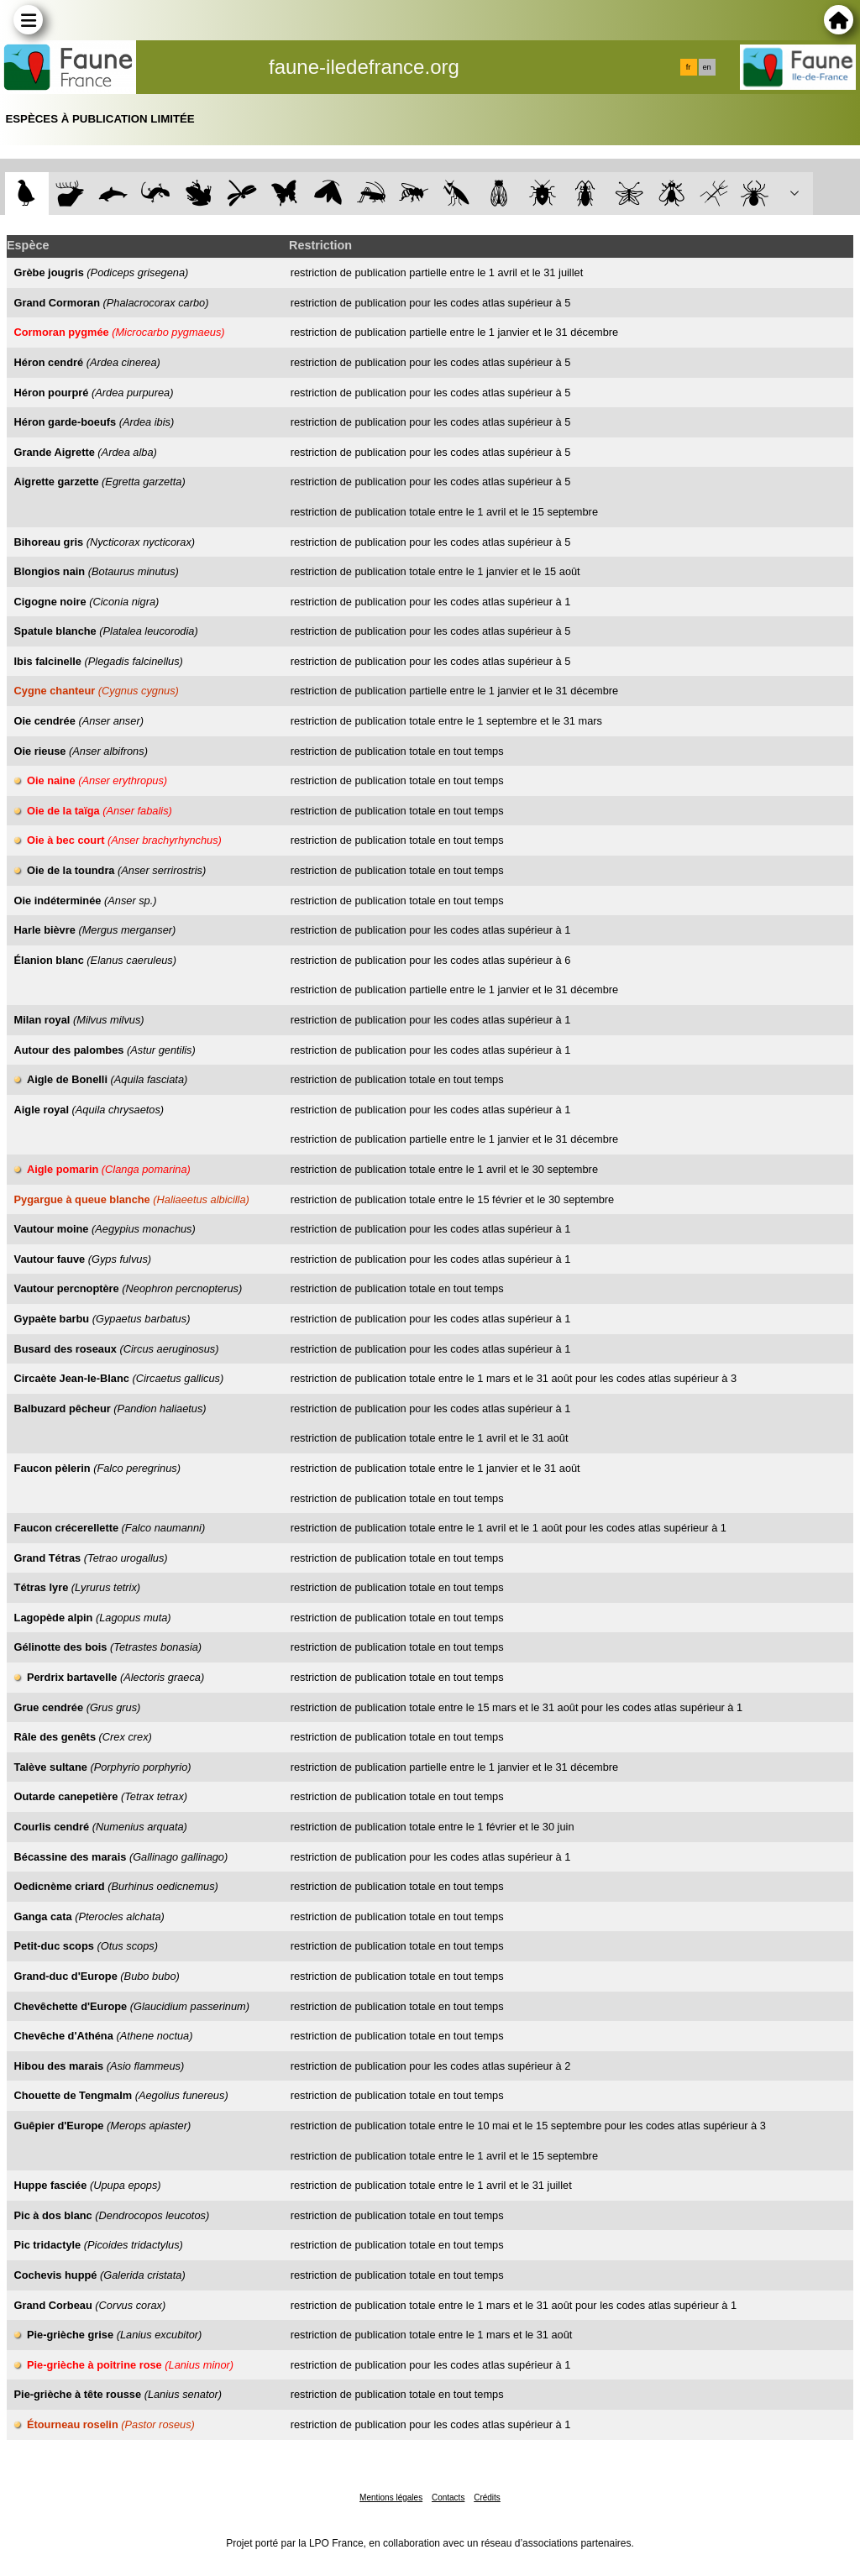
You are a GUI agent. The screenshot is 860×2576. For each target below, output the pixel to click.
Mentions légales (390, 2497)
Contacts (448, 2497)
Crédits (487, 2497)
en (706, 67)
